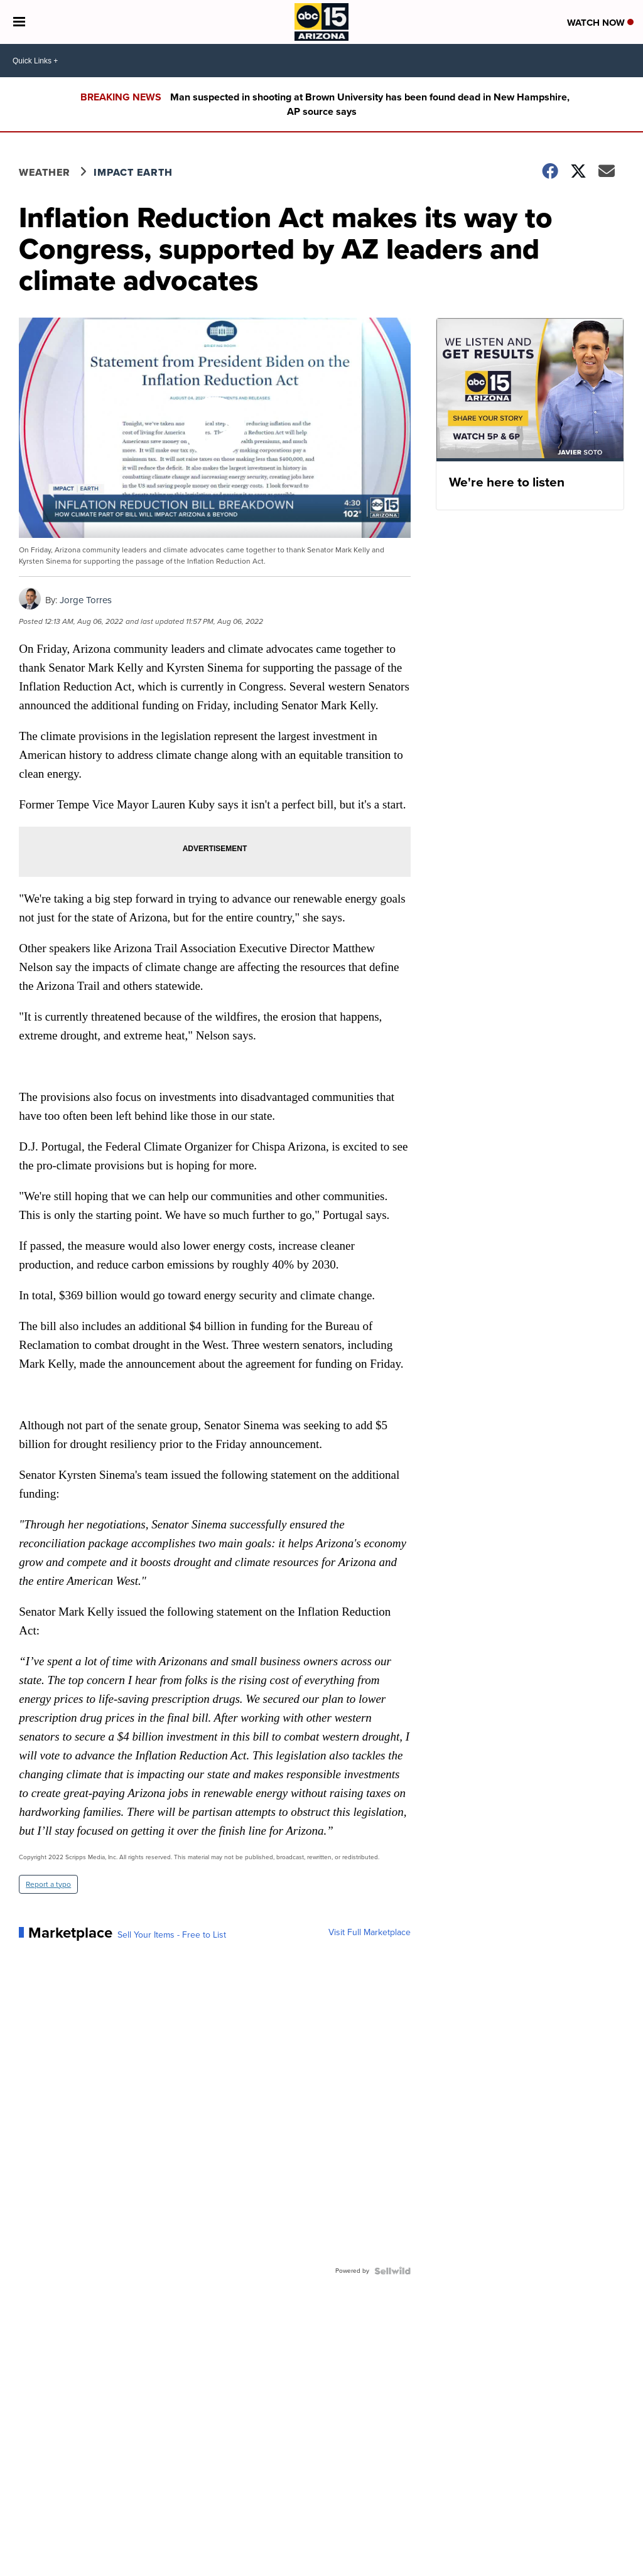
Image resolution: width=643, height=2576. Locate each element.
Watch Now (600, 23)
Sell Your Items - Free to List (171, 1935)
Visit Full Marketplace (369, 1932)
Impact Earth (133, 172)
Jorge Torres (86, 600)
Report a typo (48, 1884)
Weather (44, 172)
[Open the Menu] (19, 22)
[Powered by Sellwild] (392, 2271)
